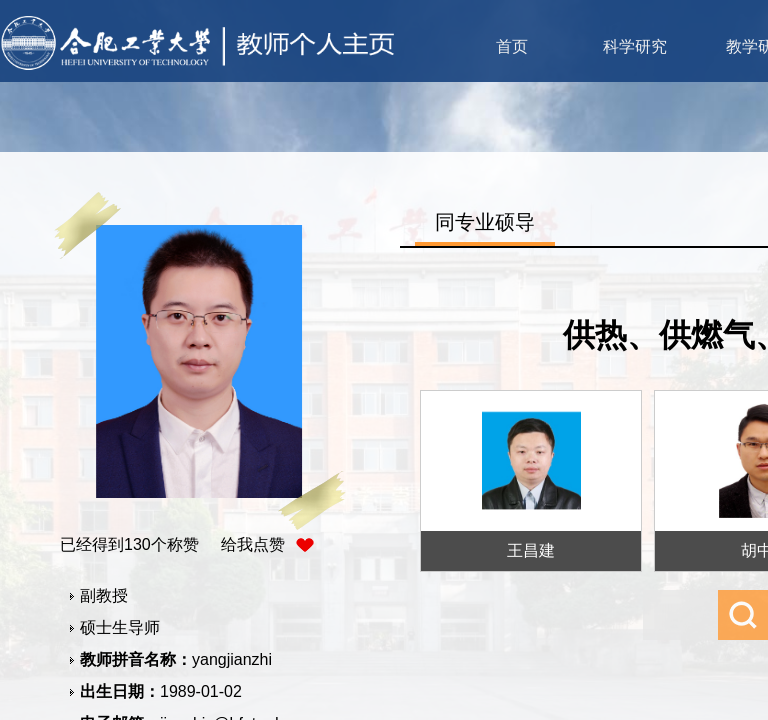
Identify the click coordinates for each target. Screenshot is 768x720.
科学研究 (635, 46)
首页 (512, 46)
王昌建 (531, 550)
